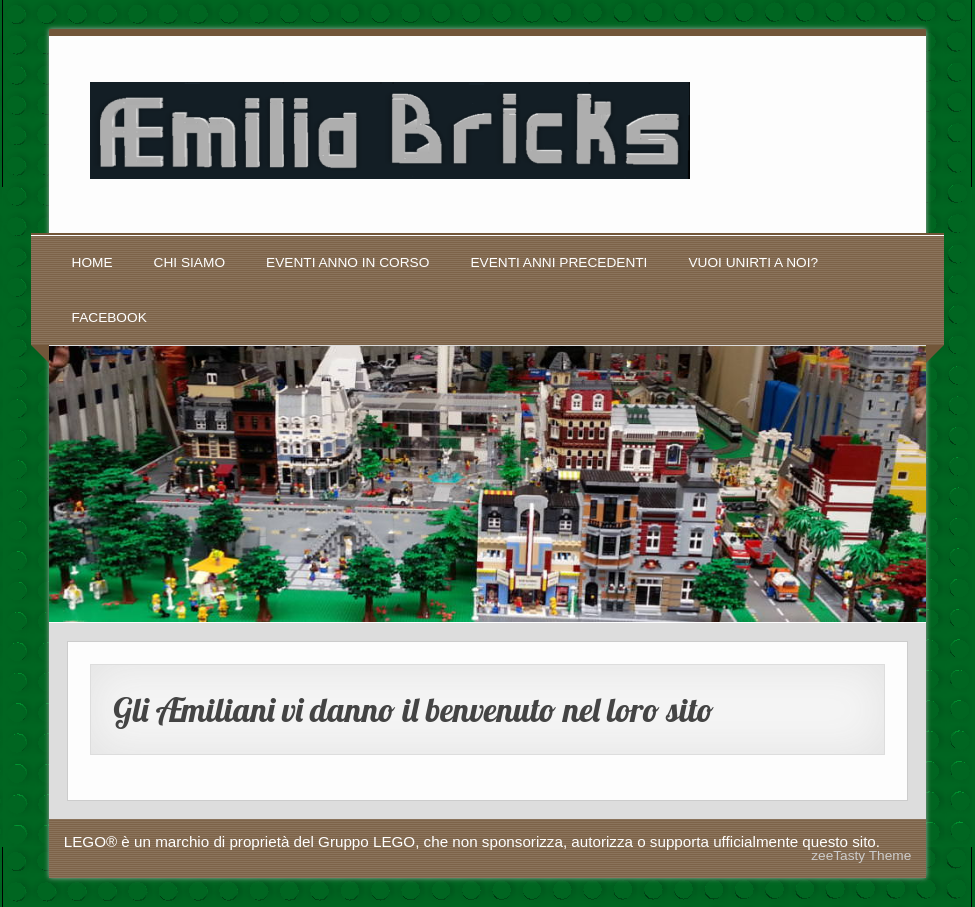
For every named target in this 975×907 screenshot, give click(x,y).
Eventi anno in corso (347, 262)
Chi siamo (189, 262)
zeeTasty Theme (861, 855)
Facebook (109, 317)
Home (92, 262)
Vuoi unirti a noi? (753, 262)
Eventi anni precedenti (558, 262)
